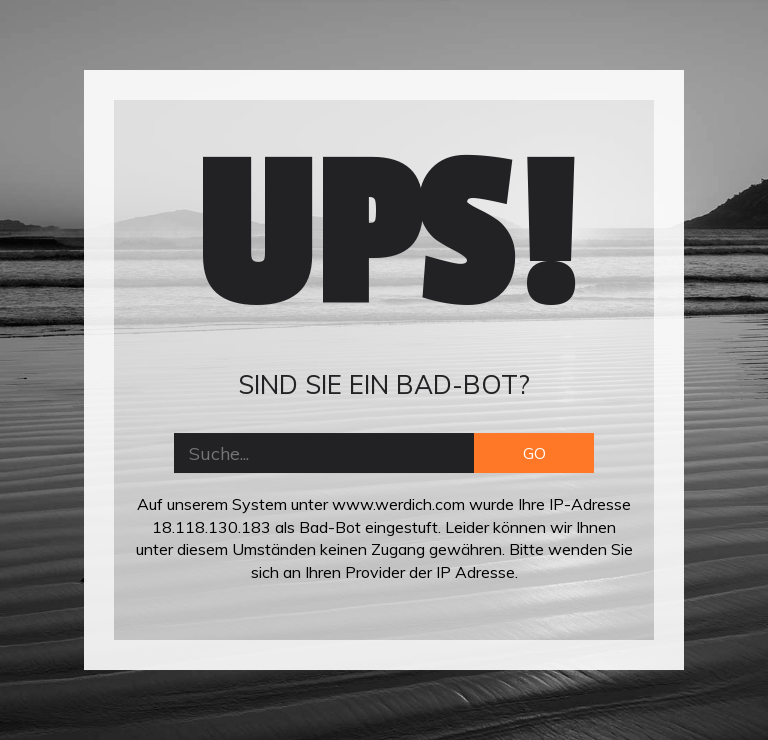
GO (534, 453)
